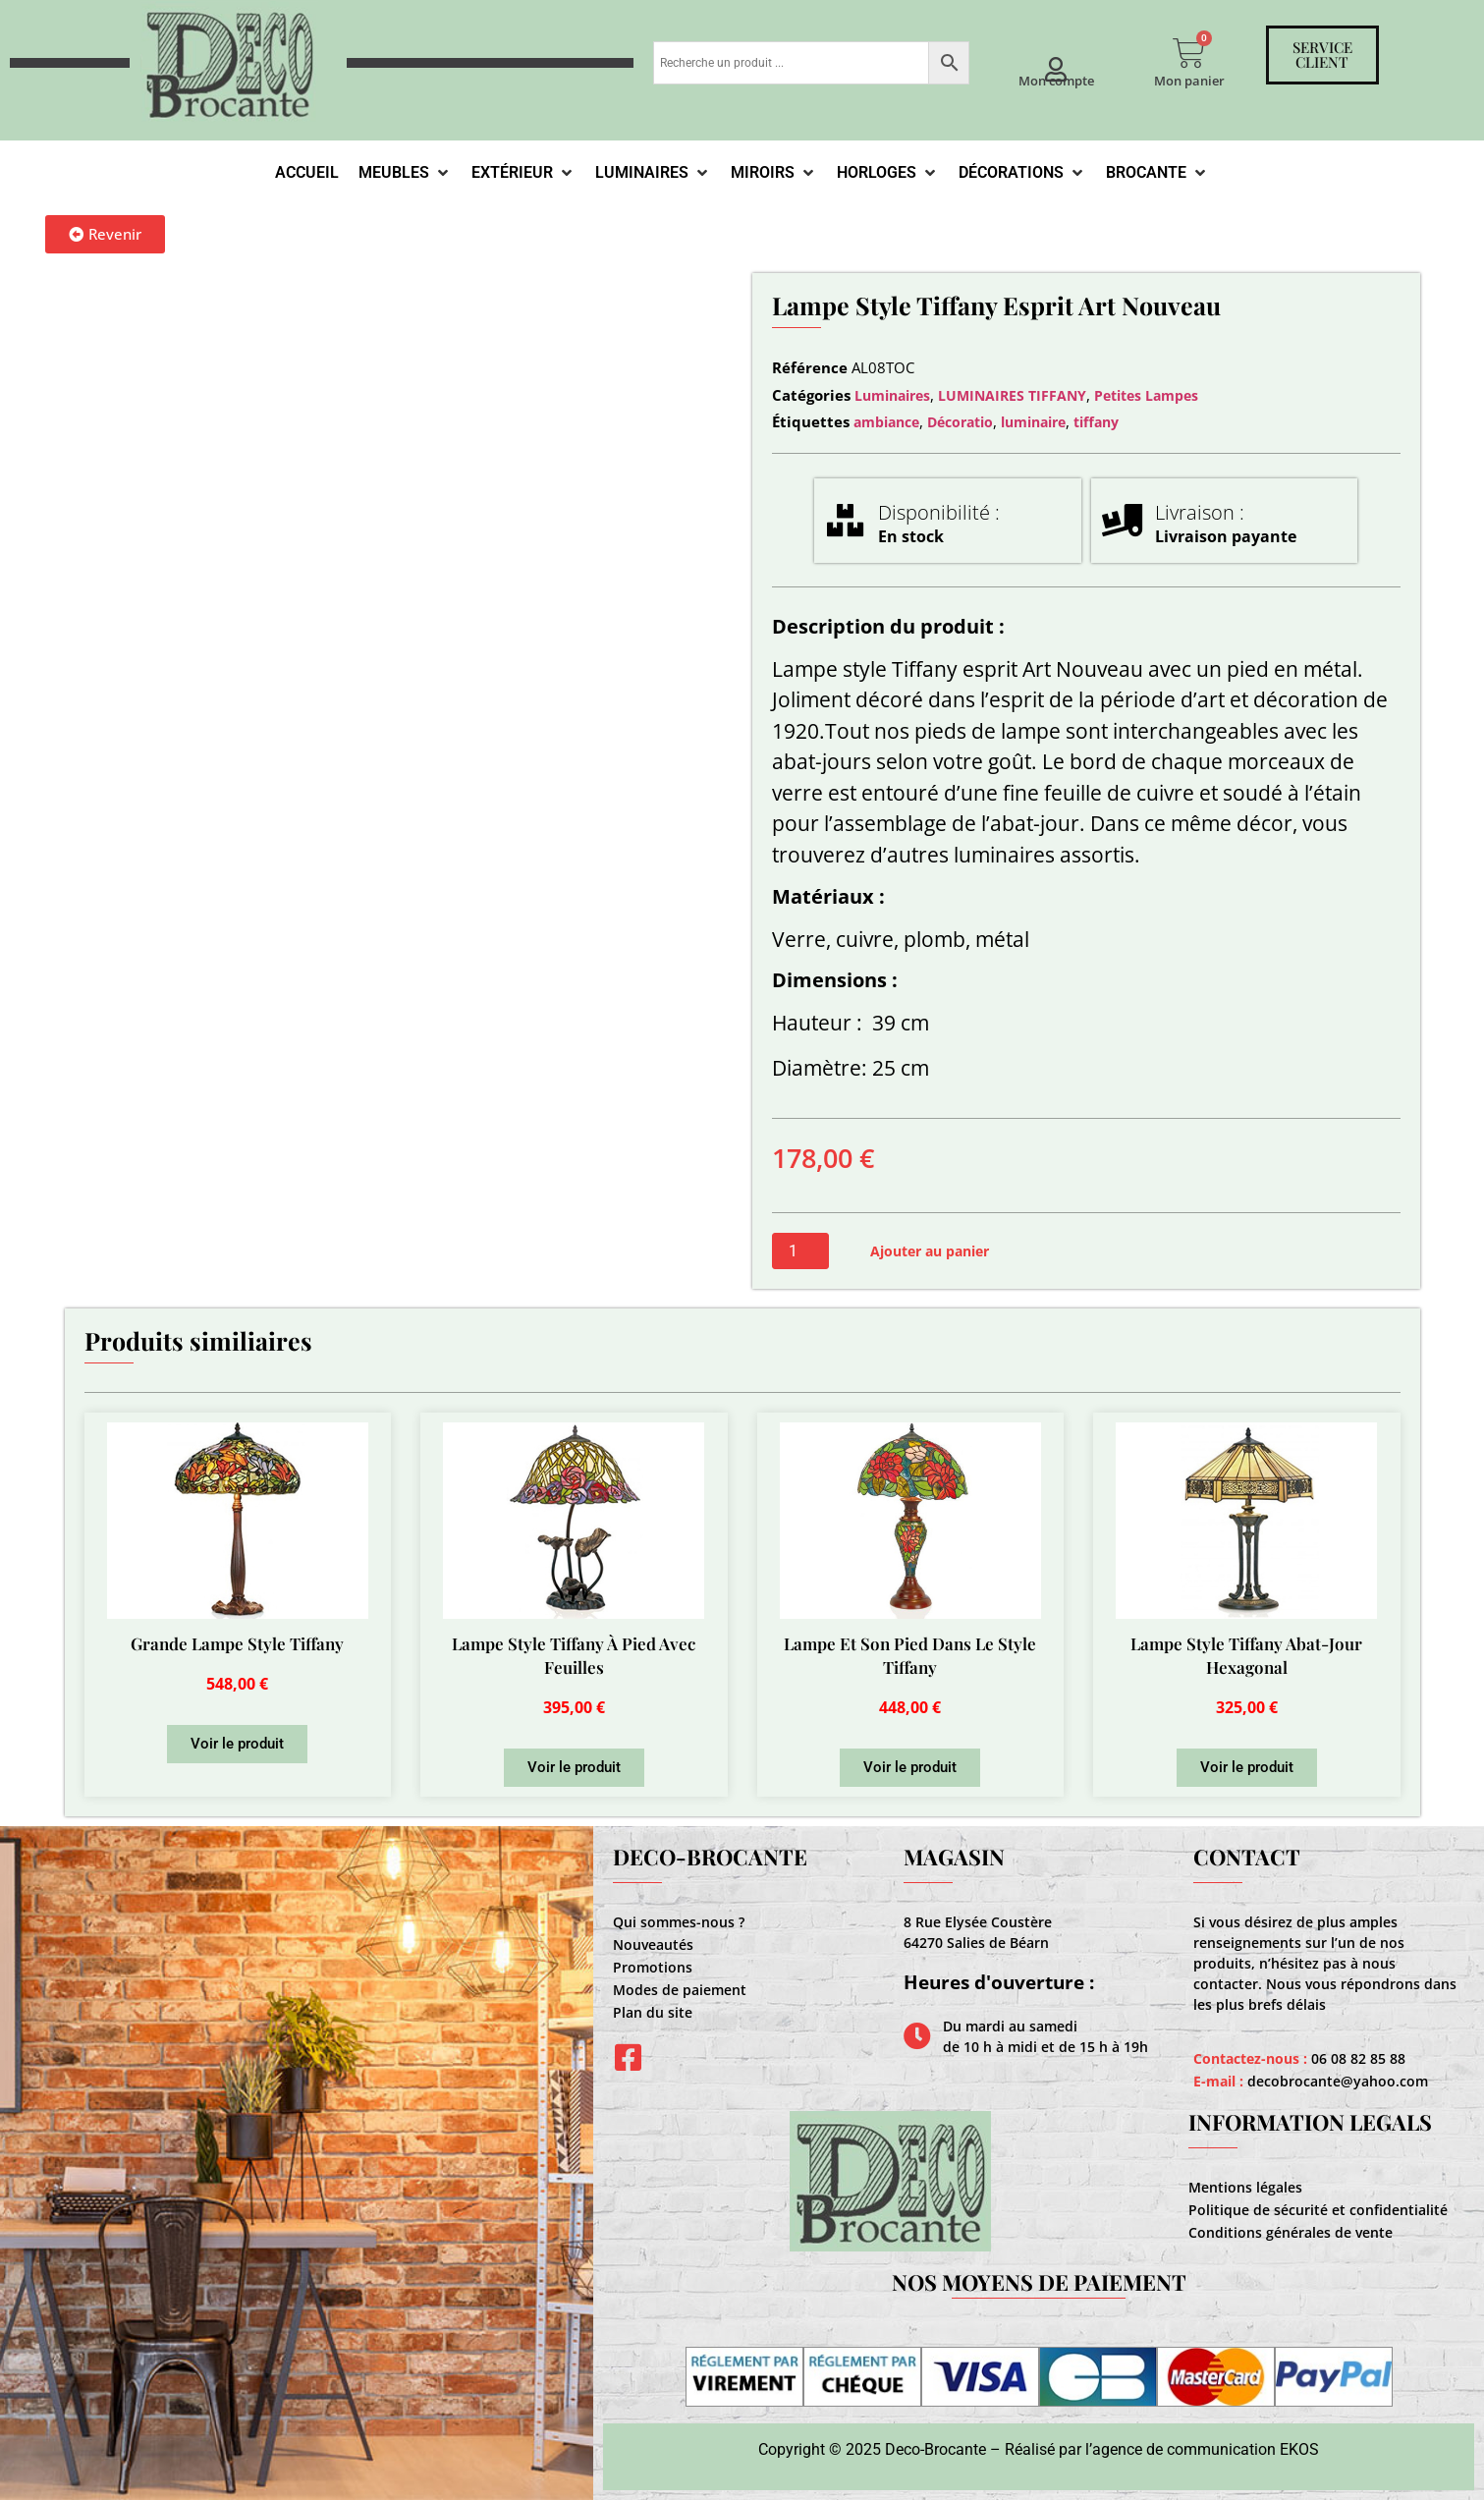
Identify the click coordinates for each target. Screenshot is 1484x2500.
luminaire (1033, 422)
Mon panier (1189, 80)
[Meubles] (405, 173)
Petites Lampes (1146, 395)
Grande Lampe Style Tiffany (237, 1643)
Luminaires (892, 395)
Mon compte (1056, 80)
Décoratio (960, 422)
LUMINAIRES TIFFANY (1012, 395)
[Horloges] (888, 173)
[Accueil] (307, 173)
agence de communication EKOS (1205, 2449)
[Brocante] (1157, 173)
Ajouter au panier (929, 1251)
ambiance (886, 422)
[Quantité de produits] (800, 1251)
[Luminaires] (653, 173)
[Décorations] (1022, 173)
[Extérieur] (523, 173)
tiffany (1096, 422)
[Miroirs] (774, 173)
